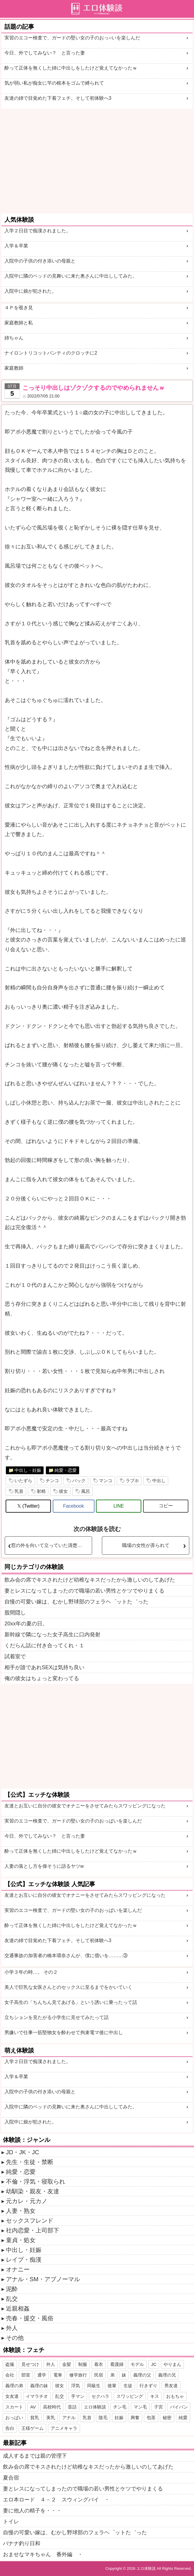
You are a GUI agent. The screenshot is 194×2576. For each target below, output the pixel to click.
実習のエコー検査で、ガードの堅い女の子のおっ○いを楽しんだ (72, 37)
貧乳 (34, 2417)
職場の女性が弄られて (145, 1545)
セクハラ (100, 2396)
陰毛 (103, 2417)
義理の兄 (167, 2374)
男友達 (171, 2385)
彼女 (63, 1491)
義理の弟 (14, 2385)
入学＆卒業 (16, 245)
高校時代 (52, 2406)
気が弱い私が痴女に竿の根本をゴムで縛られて (54, 83)
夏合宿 (11, 2478)
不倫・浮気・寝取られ (35, 2181)
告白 (9, 2428)
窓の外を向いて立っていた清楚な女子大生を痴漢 (51, 1545)
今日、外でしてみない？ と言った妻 (44, 52)
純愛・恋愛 (65, 1470)
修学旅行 (78, 2374)
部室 (25, 2374)
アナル (69, 2417)
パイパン (179, 2406)
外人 (12, 2328)
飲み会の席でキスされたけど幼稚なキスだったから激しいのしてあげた (89, 1580)
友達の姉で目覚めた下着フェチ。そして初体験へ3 (57, 98)
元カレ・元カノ (26, 2201)
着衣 (98, 2364)
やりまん (172, 2364)
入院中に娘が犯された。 (30, 291)
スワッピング (129, 2396)
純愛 (183, 2417)
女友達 (12, 2396)
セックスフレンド (29, 2220)
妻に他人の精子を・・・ (32, 2511)
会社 (9, 2374)
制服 (82, 2364)
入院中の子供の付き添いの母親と (40, 260)
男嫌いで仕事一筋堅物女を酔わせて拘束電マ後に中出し (63, 2032)
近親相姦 (18, 2308)
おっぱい (14, 2417)
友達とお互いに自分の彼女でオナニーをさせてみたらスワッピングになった (85, 1805)
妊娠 (119, 2417)
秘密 (167, 2417)
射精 (41, 1491)
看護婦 (117, 2364)
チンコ (52, 1480)
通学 (41, 2374)
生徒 (128, 2385)
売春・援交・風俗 (29, 2318)
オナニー (18, 2269)
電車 (57, 2374)
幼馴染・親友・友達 (32, 2191)
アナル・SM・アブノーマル (43, 2279)
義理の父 (142, 2374)
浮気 (75, 2385)
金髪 (66, 2364)
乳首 (19, 1491)
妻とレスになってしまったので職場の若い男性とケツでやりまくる (84, 1591)
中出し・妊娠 (28, 1470)
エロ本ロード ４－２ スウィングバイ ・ (56, 2500)
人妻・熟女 (21, 2211)
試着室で (15, 1656)
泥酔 (12, 2289)
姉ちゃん (13, 337)
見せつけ (30, 2364)
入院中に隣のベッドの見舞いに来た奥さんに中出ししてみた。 (70, 275)
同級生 (93, 2385)
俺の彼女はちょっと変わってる (41, 1678)
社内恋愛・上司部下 (32, 2230)
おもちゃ (175, 2396)
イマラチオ (37, 2396)
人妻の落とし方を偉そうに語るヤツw (44, 1866)
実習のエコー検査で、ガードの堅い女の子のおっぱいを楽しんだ (73, 1820)
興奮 (135, 2417)
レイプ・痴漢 (23, 2259)
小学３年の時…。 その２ (31, 1972)
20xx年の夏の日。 (26, 1624)
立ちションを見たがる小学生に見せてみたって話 (56, 2017)
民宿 (98, 2374)
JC (153, 2364)
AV (33, 2406)
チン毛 (119, 2406)
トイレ (11, 2522)
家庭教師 (13, 368)
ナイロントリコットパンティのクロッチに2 (50, 352)
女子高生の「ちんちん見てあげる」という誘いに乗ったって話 (70, 2002)
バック (79, 1480)
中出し (159, 1480)
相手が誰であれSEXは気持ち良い (44, 1667)
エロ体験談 (95, 2406)
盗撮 (9, 2364)
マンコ (105, 1480)
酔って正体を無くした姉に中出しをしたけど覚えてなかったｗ (70, 67)
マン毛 (140, 2406)
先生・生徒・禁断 (29, 2162)
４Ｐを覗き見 (18, 307)
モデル (137, 2364)
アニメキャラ (64, 2428)
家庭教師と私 (18, 322)
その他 (15, 2337)
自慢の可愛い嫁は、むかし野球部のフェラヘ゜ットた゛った (76, 1602)
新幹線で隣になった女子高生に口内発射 (52, 1635)
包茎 (151, 2417)
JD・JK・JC (22, 2152)
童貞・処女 (21, 2240)
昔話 (72, 2406)
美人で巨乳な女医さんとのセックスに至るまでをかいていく (68, 1987)
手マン (77, 2396)
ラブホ (132, 1480)
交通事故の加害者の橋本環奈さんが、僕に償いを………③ (66, 1955)
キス (154, 2396)
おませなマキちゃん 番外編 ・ (43, 2554)
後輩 (112, 2385)
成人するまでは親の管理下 (35, 2456)
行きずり (148, 2385)
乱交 (12, 2298)
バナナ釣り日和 (21, 2543)
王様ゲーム (32, 2428)
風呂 (85, 1491)
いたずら (23, 1480)
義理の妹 (39, 2385)
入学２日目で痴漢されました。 (37, 230)
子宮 (158, 2406)
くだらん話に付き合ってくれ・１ (44, 1645)
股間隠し (15, 1613)
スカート (14, 2406)
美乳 (50, 2417)
